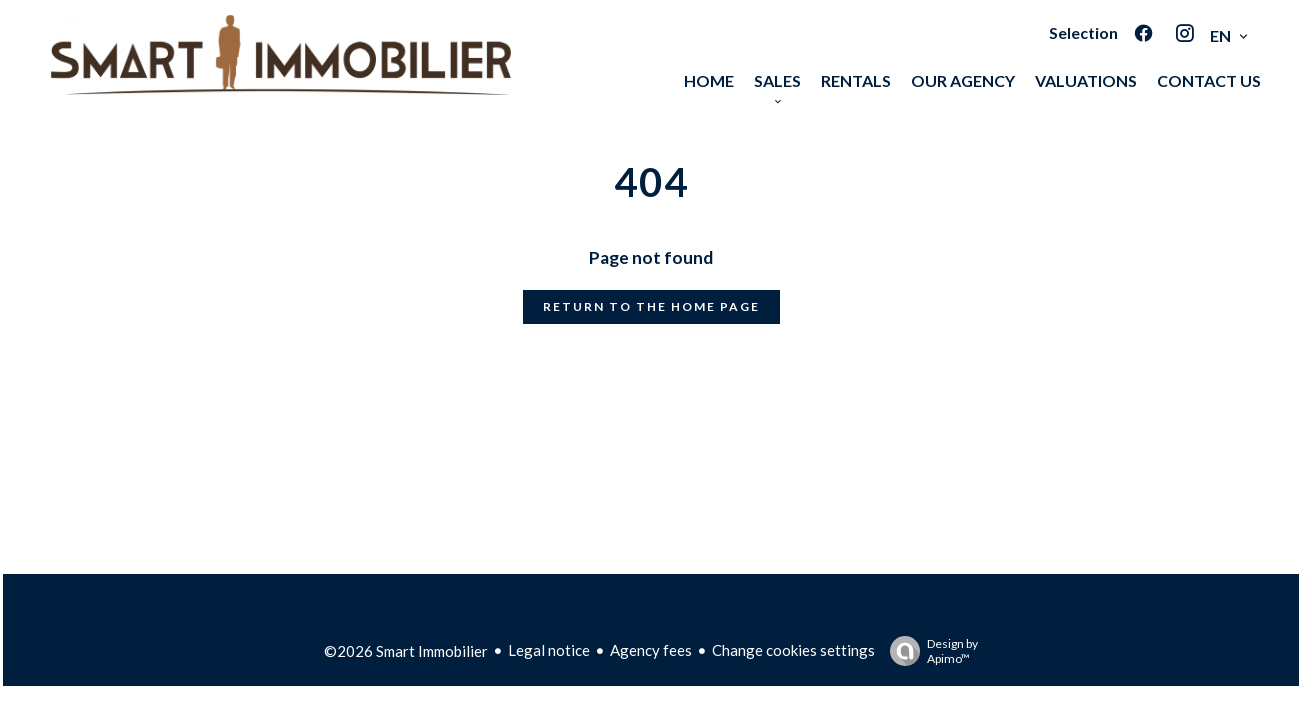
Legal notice (549, 650)
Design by (929, 651)
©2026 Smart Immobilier (406, 651)
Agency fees (651, 650)
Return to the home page (651, 306)
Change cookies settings (793, 650)
